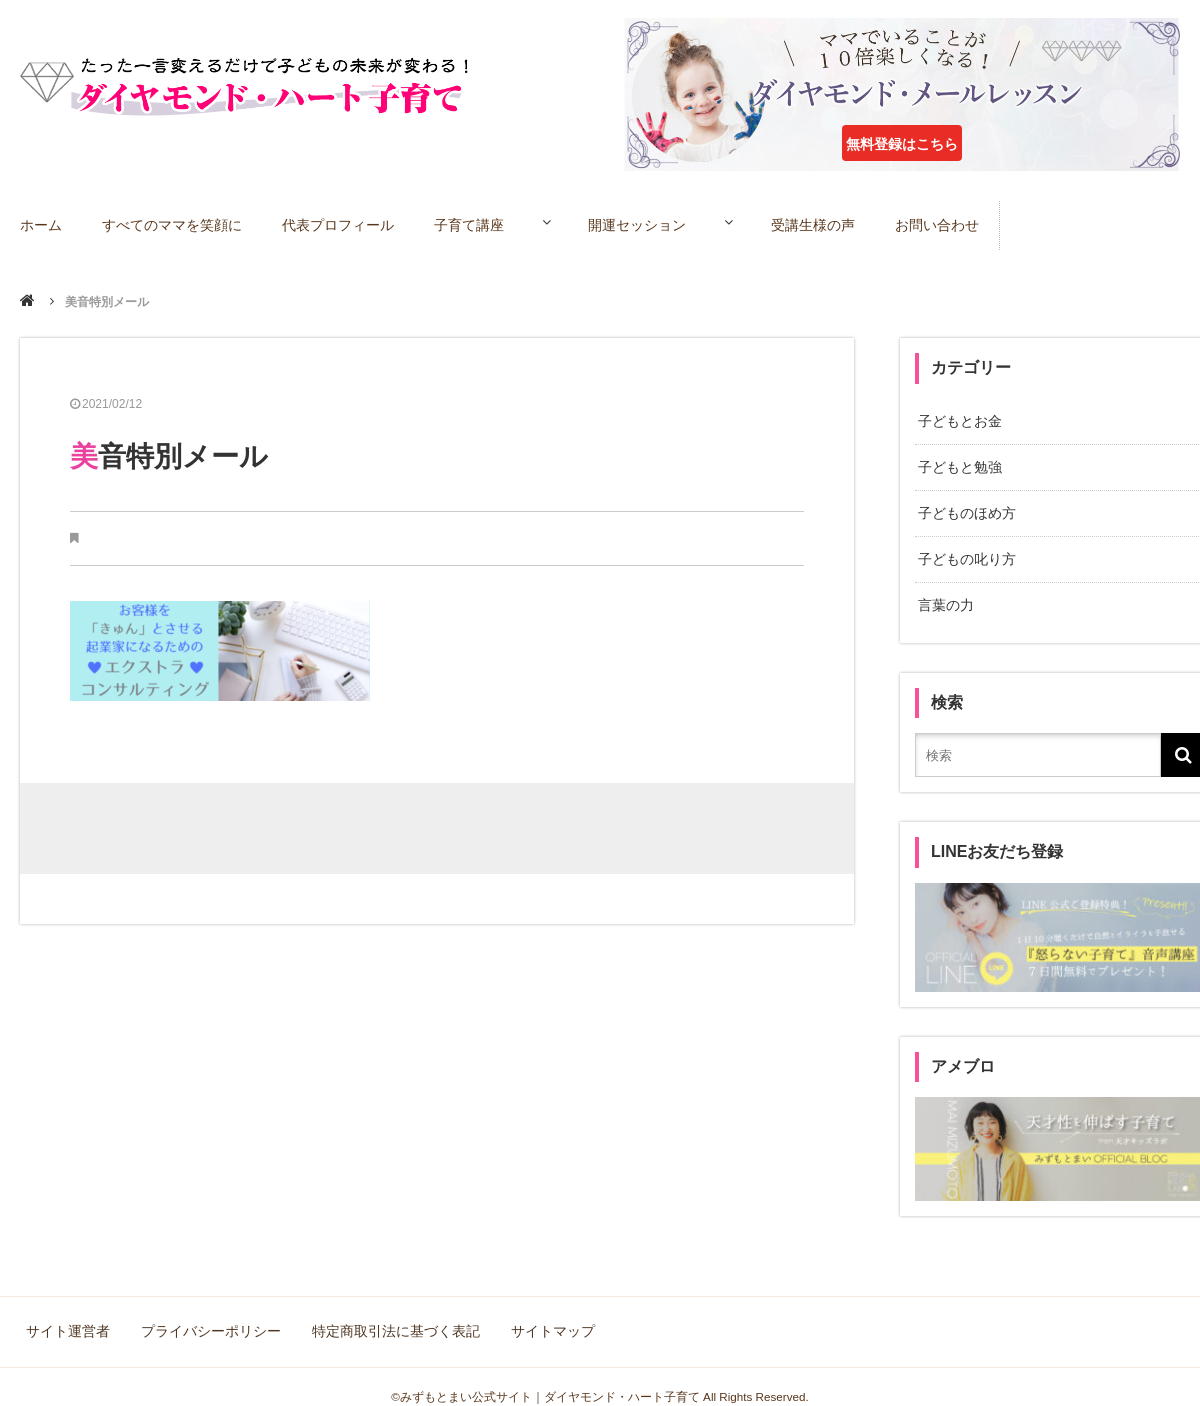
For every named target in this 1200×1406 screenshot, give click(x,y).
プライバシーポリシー (210, 1316)
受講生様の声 (850, 224)
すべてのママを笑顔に (174, 224)
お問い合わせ (975, 224)
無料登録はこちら (902, 144)
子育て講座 (473, 224)
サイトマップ (546, 1316)
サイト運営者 (70, 1316)
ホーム (42, 224)
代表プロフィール (341, 224)
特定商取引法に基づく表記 (392, 1316)
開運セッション (658, 224)
